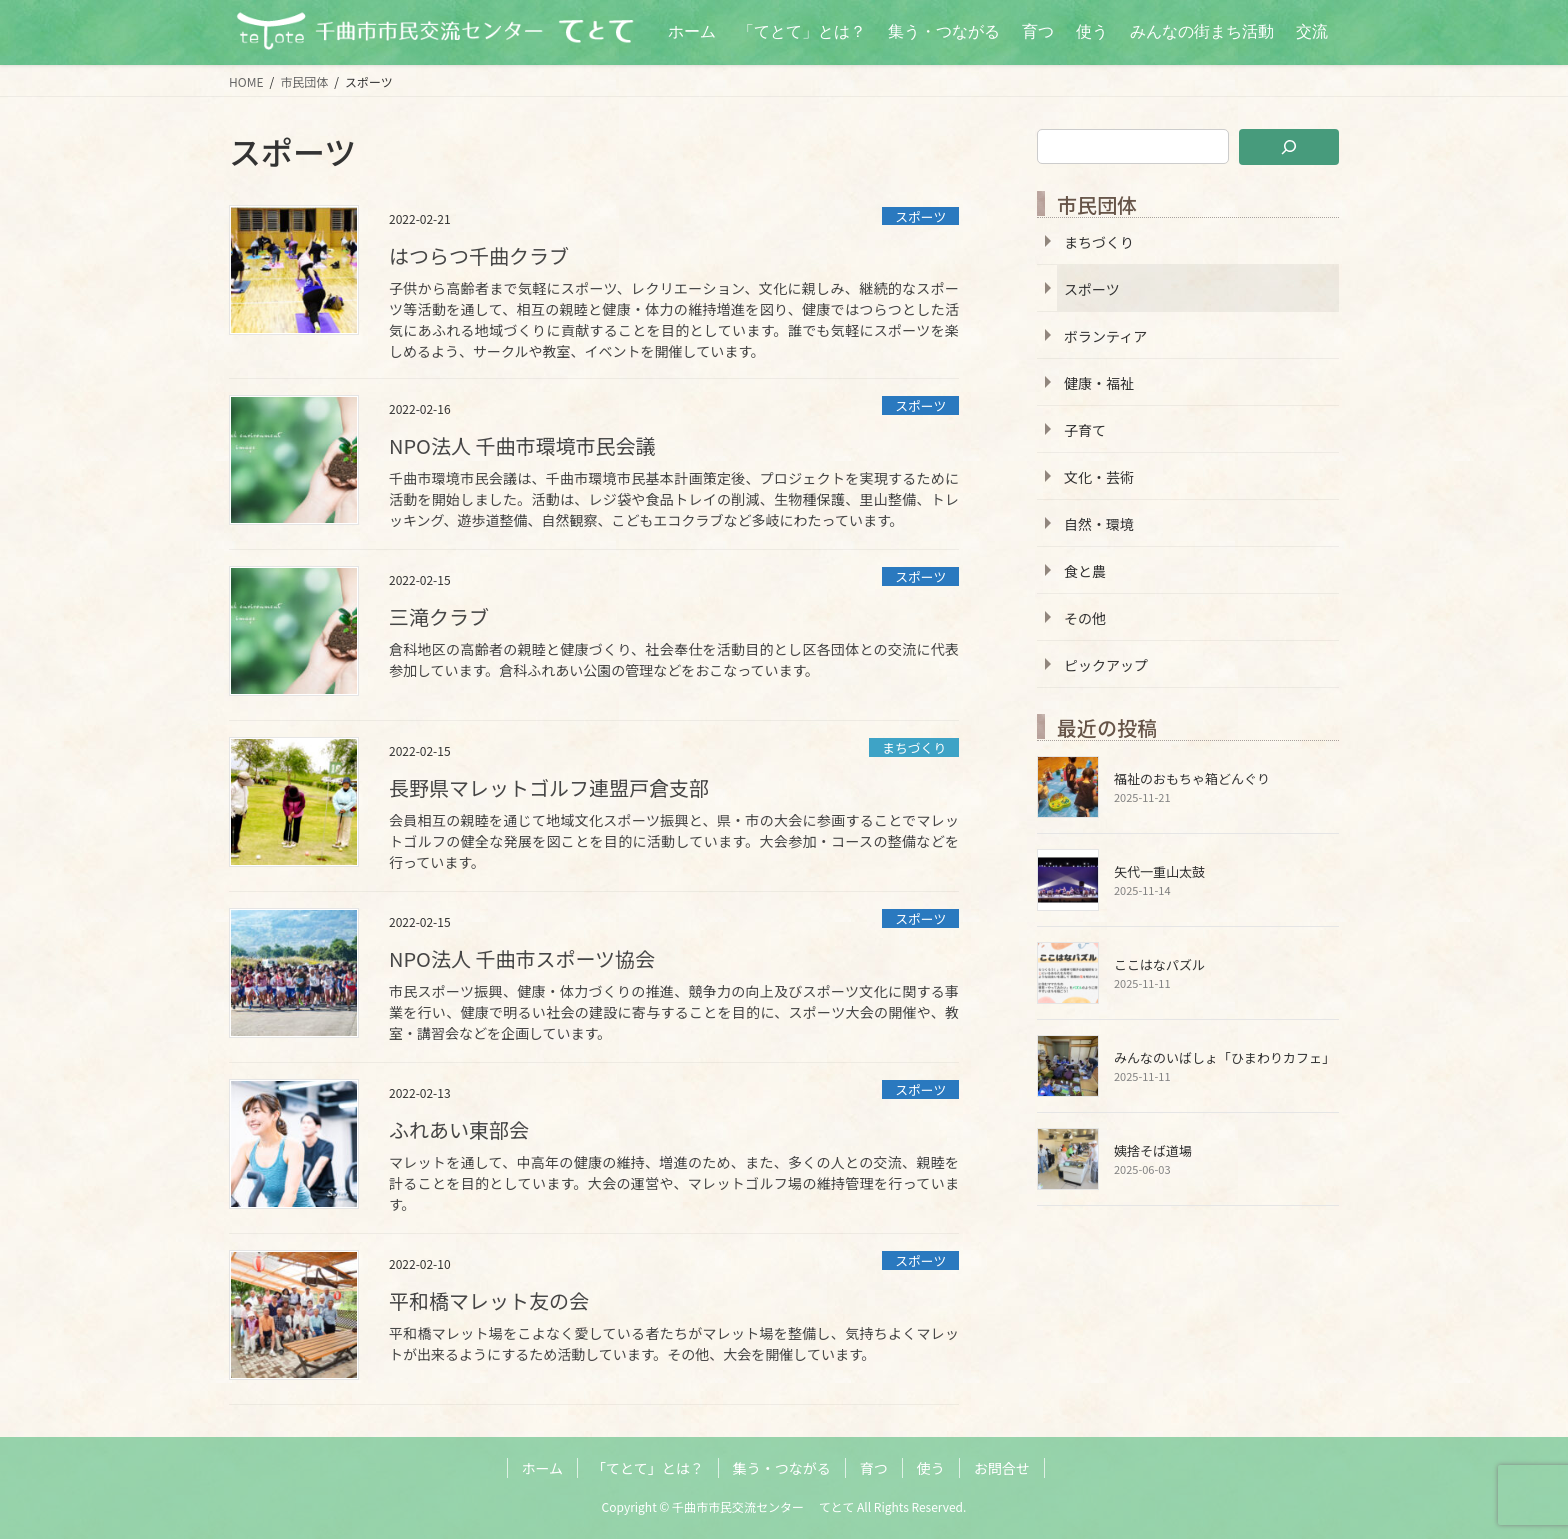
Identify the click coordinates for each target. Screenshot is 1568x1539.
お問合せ (1002, 1468)
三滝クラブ (439, 616)
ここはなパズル (1159, 964)
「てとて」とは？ (648, 1468)
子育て (1085, 430)
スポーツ (920, 216)
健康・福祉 (1099, 383)
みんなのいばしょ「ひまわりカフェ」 (1224, 1057)
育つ (874, 1468)
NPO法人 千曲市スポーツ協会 (522, 958)
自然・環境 (1099, 524)
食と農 (1085, 571)
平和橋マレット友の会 (489, 1300)
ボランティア (1105, 336)
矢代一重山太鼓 (1159, 871)
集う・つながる (782, 1468)
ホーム (543, 1468)
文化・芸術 (1099, 477)
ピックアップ (1106, 665)
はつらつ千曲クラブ (479, 255)
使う (931, 1468)
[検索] (1289, 147)
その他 (1085, 618)
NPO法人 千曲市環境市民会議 (522, 445)
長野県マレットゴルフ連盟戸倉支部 (549, 787)
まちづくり (914, 747)
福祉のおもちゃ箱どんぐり (1192, 778)
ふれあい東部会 (459, 1129)
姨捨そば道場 (1153, 1150)
